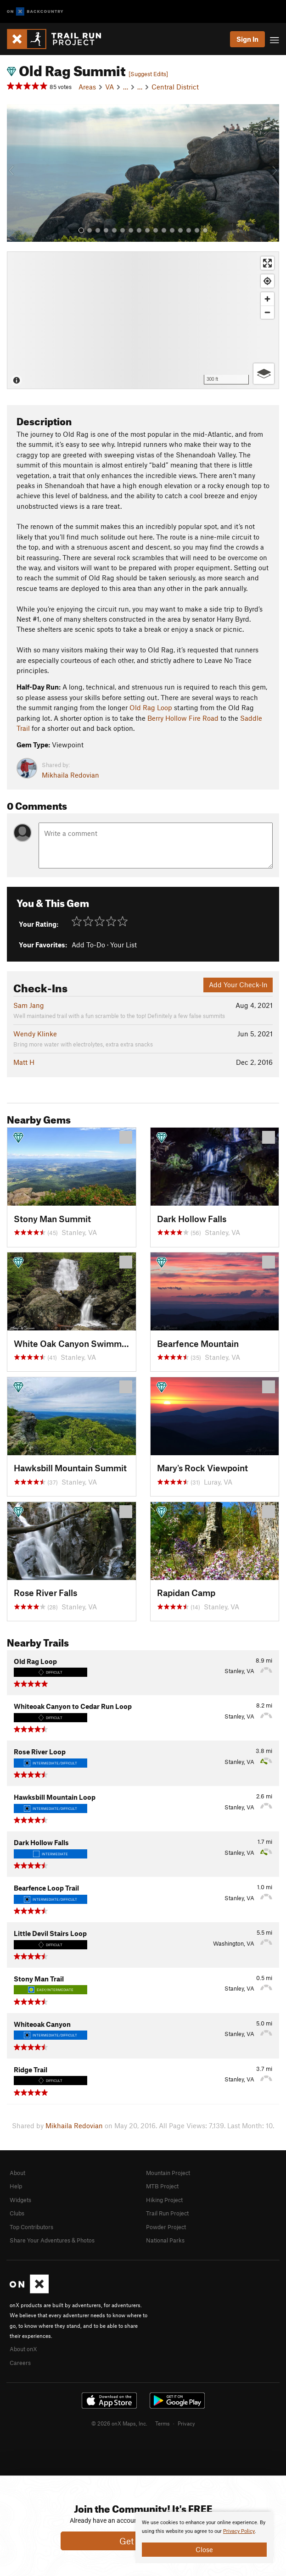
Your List (123, 944)
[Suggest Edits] (148, 74)
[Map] (143, 320)
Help (16, 2186)
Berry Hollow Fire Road (183, 718)
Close (204, 2549)
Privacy (186, 2423)
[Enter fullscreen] (267, 263)
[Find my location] (267, 281)
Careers (20, 2362)
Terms (162, 2423)
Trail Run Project (167, 2213)
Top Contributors (31, 2227)
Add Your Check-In (238, 984)
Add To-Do (88, 944)
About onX (23, 2349)
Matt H (23, 1062)
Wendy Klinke (35, 1033)
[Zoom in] (267, 299)
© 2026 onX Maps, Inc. (119, 2423)
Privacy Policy (239, 2531)
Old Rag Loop (150, 707)
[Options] (263, 373)
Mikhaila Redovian (70, 775)
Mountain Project (168, 2172)
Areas (87, 87)
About (17, 2172)
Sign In (247, 39)
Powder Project (166, 2227)
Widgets (20, 2199)
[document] (204, 2537)
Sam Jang (28, 1005)
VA (109, 87)
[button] (16, 173)
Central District (175, 87)
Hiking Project (164, 2199)
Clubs (17, 2213)
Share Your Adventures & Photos (52, 2240)
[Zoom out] (267, 312)
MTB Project (162, 2186)
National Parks (165, 2240)
